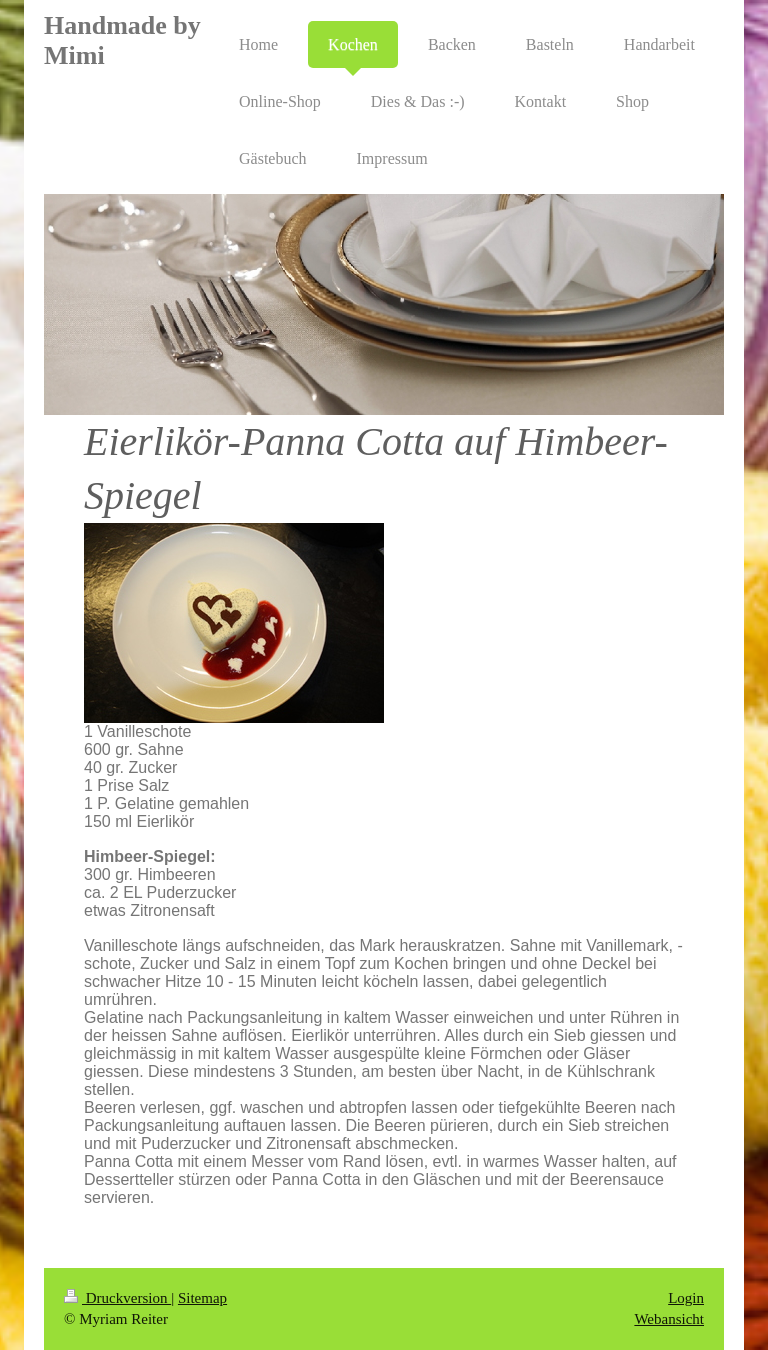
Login (686, 1298)
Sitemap (202, 1298)
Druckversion (117, 1298)
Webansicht (669, 1319)
